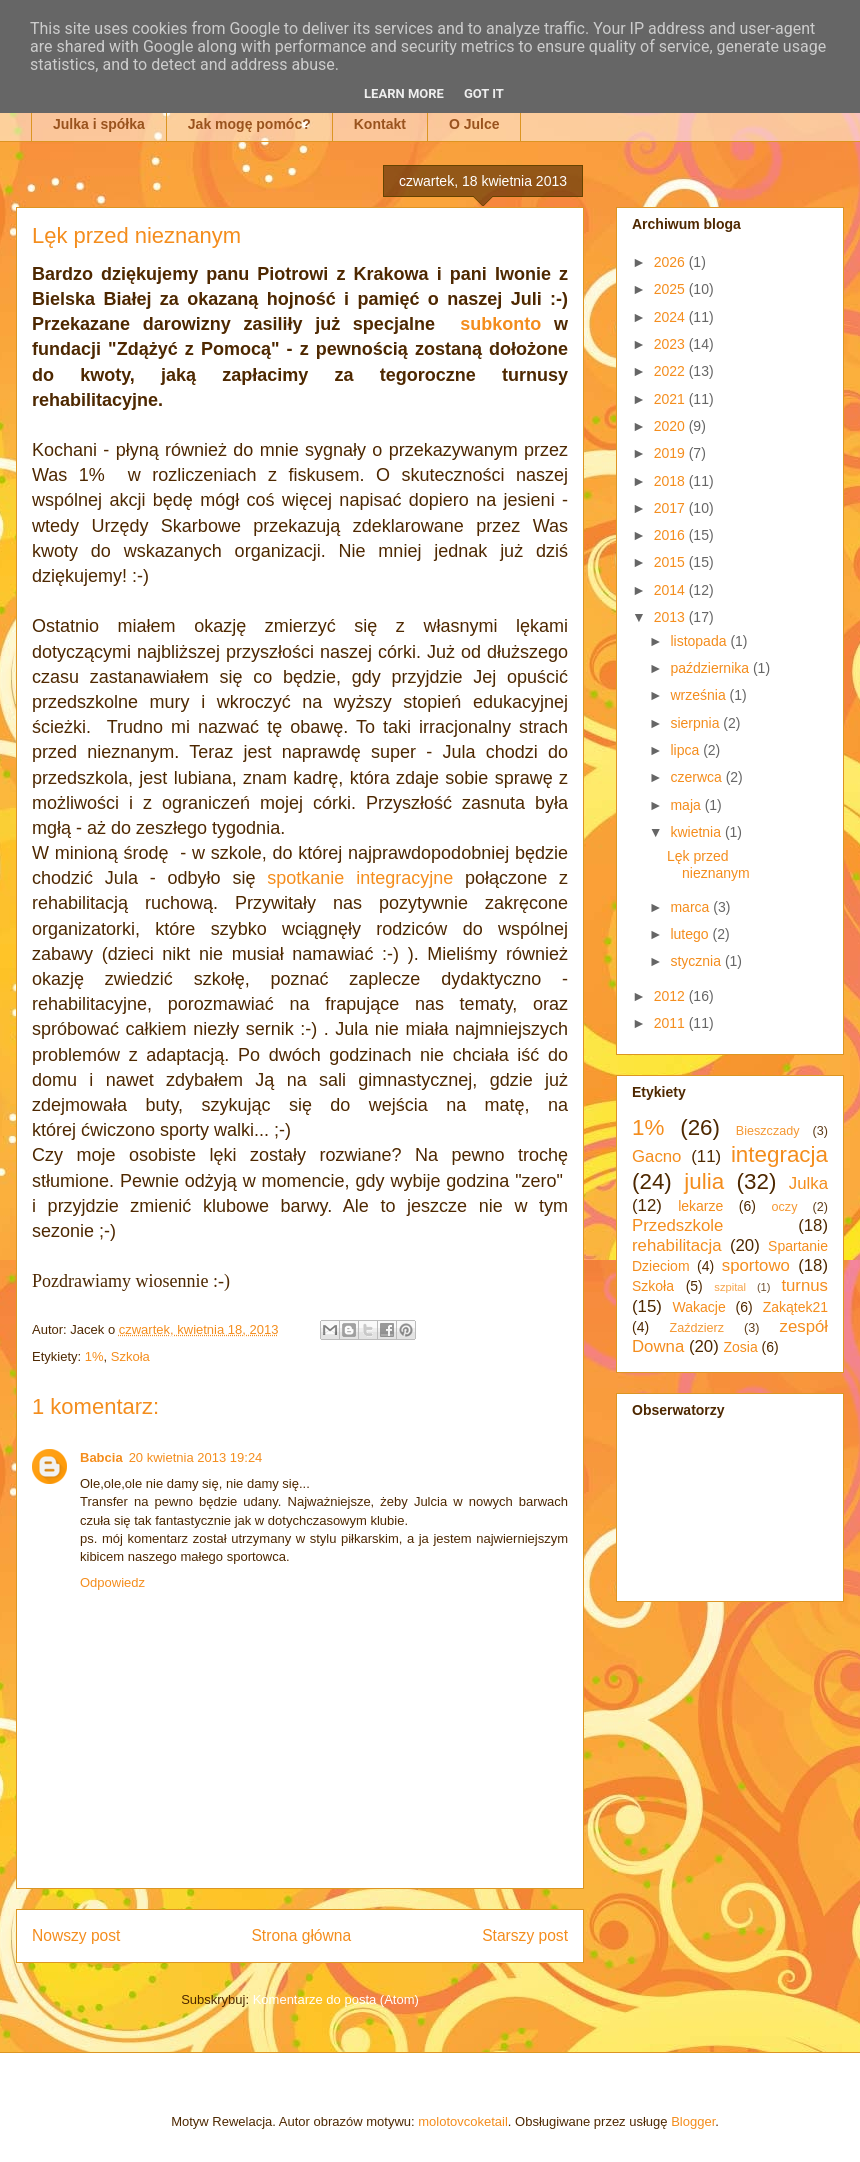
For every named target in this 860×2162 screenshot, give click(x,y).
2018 (671, 481)
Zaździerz (697, 1328)
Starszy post (525, 1935)
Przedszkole (677, 1225)
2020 (671, 426)
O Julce (474, 124)
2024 (671, 317)
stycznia (697, 961)
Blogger (693, 2121)
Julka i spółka (99, 124)
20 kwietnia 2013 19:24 (196, 1457)
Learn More (404, 93)
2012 (671, 996)
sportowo (756, 1265)
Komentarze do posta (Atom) (336, 1999)
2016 (671, 535)
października (711, 668)
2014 (671, 590)
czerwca (697, 777)
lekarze (700, 1206)
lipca (686, 750)
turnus (804, 1285)
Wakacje (699, 1307)
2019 (671, 453)
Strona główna (301, 1935)
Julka (808, 1183)
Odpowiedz (112, 1582)
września (699, 695)
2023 (671, 344)
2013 (671, 617)
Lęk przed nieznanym (708, 864)
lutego (691, 934)
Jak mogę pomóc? (249, 124)
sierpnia (696, 723)
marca (691, 907)
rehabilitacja (677, 1245)
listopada (700, 641)
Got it (484, 93)
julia (704, 1181)
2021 (671, 399)
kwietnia (697, 832)
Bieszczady (768, 1131)
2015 (671, 562)
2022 (671, 371)
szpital (730, 1287)
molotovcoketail (463, 2121)
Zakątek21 (795, 1307)
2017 (671, 508)
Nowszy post (76, 1935)
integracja (779, 1154)
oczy (785, 1207)
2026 (671, 262)
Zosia (740, 1347)
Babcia (101, 1457)
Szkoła (130, 1356)
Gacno (656, 1156)
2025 (671, 289)
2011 (671, 1023)
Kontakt (380, 124)
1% (94, 1356)
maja (687, 805)
